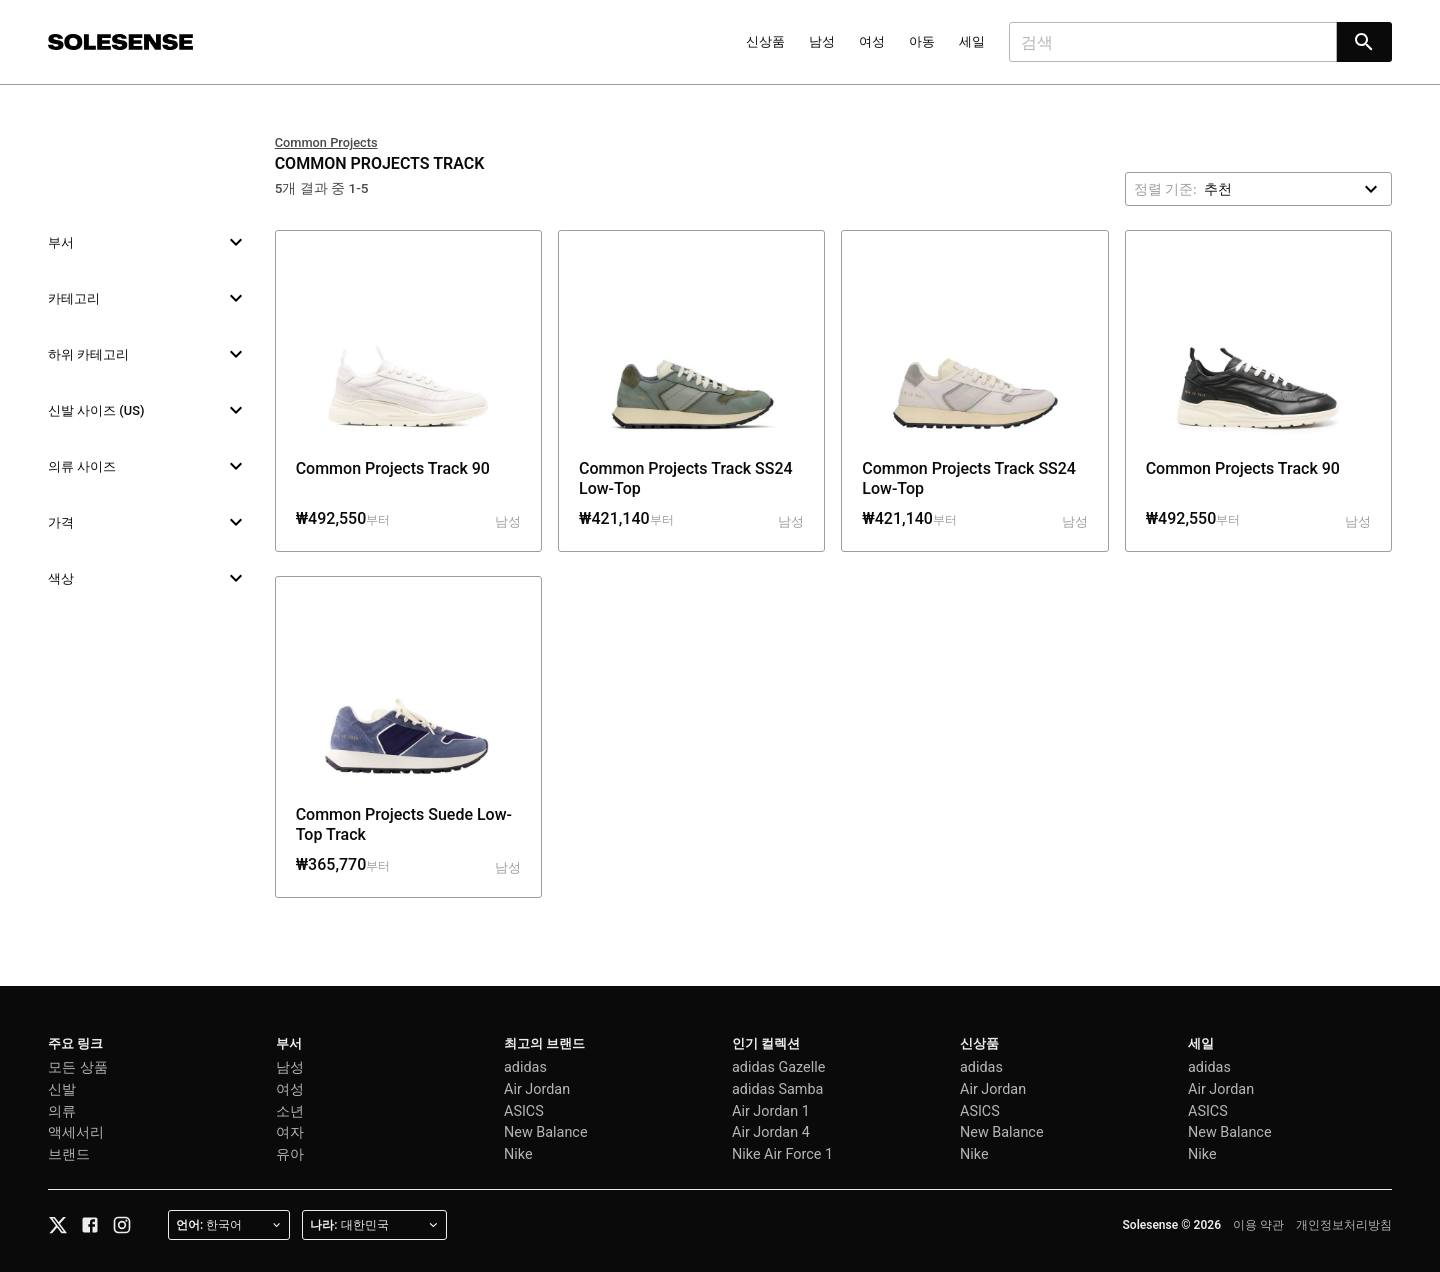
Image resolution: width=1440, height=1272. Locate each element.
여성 (872, 41)
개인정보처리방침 (1344, 1225)
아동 (922, 41)
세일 (972, 41)
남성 (822, 41)
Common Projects (326, 142)
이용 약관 (1258, 1225)
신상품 (765, 41)
